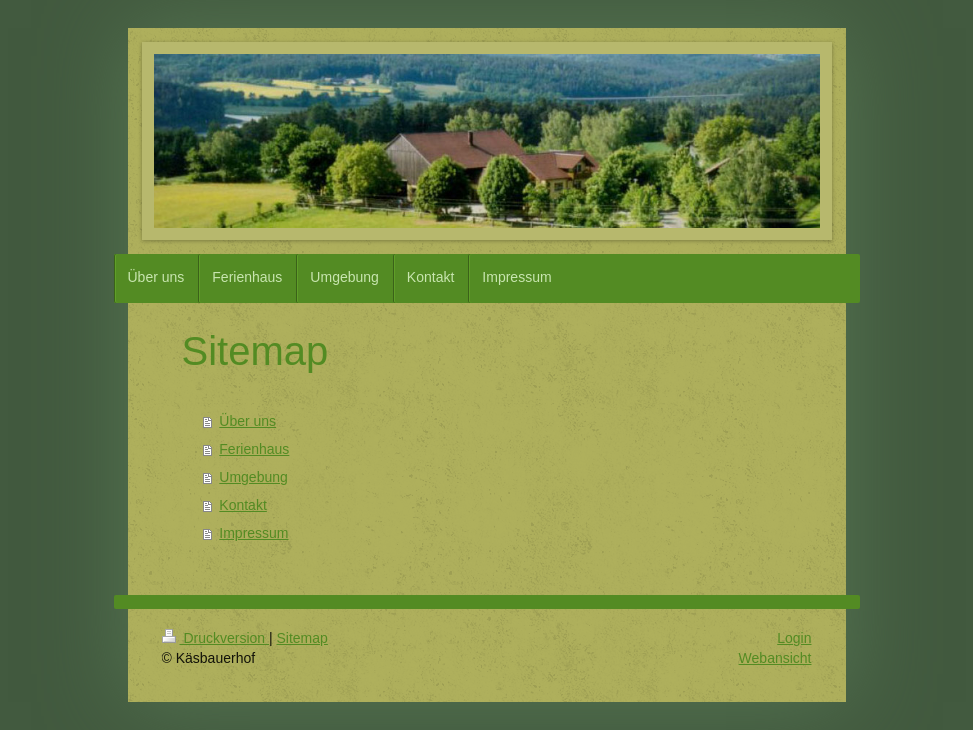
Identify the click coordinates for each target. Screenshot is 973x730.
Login (794, 638)
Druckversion (215, 638)
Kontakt (242, 505)
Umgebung (253, 477)
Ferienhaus (254, 449)
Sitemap (302, 638)
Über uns (247, 421)
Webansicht (775, 658)
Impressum (253, 533)
